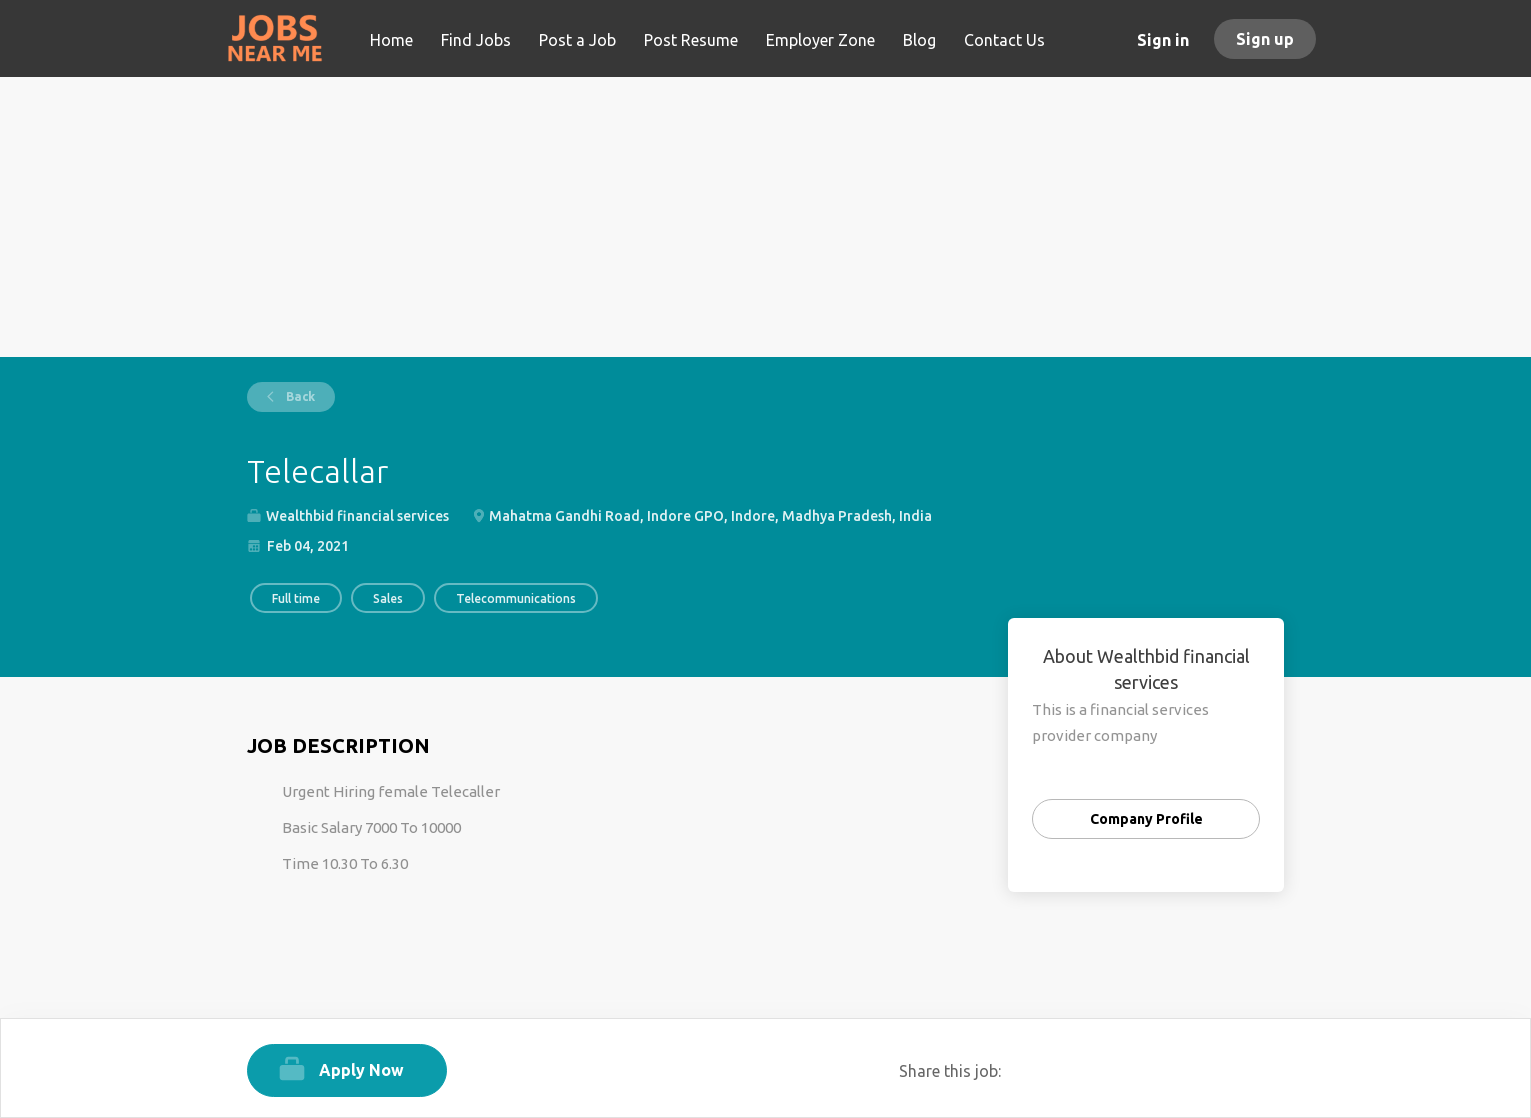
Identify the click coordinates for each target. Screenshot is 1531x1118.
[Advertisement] (765, 217)
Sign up (1265, 39)
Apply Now (361, 1070)
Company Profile (1146, 819)
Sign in (1163, 40)
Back (299, 396)
